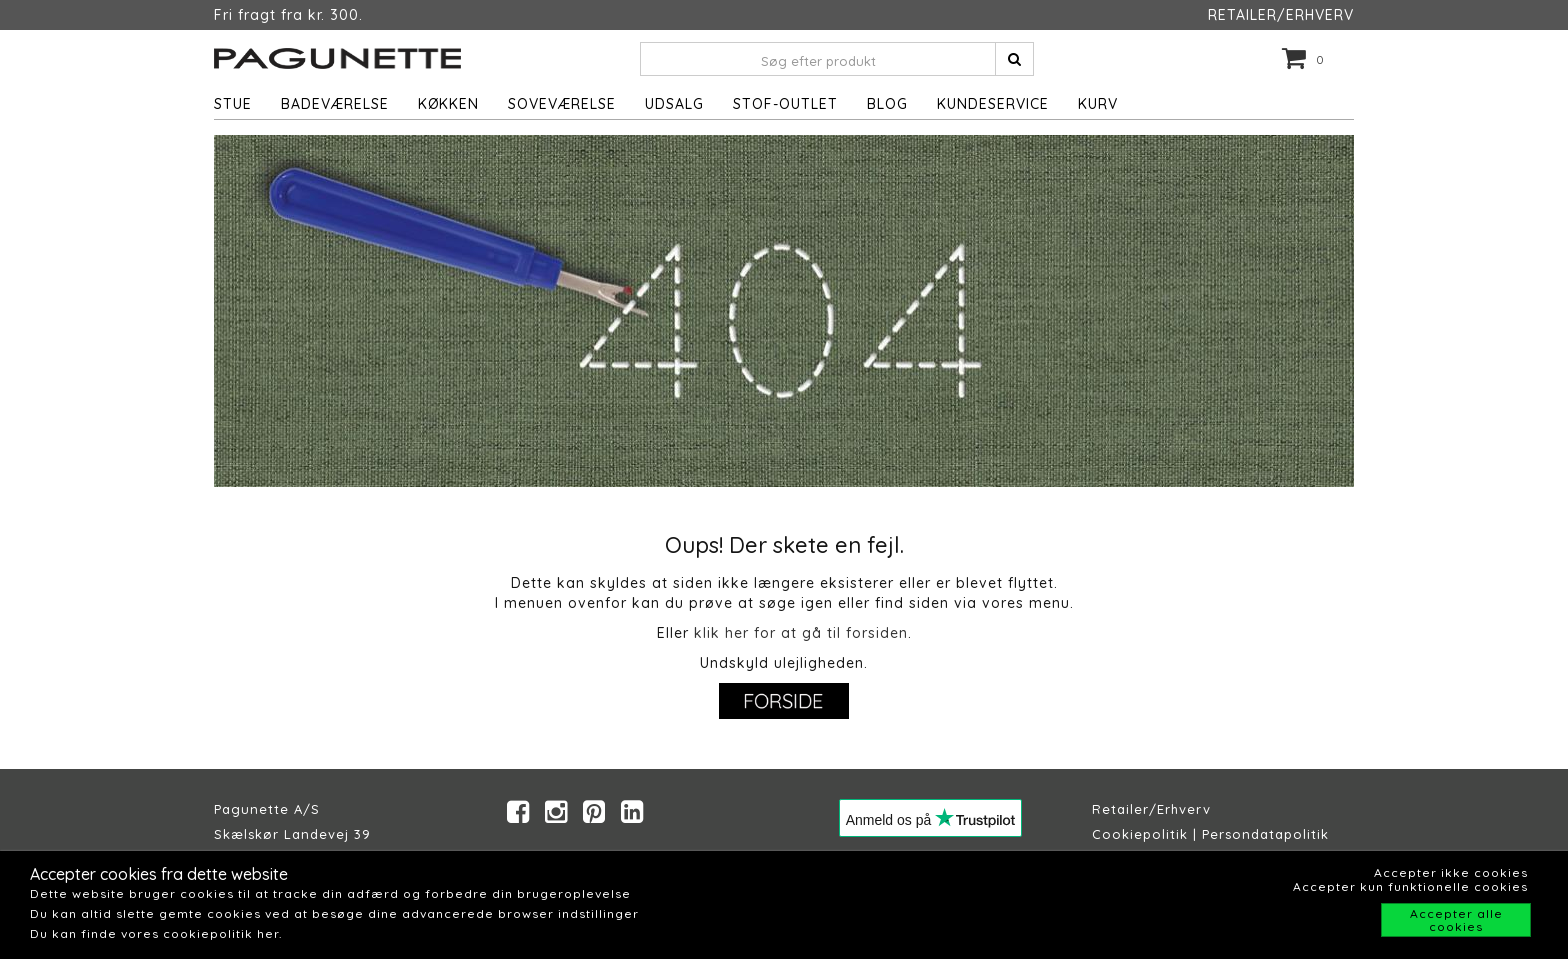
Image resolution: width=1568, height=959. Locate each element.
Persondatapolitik (1265, 834)
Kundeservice (993, 104)
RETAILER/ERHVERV (1281, 15)
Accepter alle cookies (1456, 920)
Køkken (448, 104)
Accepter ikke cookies (1451, 872)
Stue (233, 104)
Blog (887, 104)
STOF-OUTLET (785, 104)
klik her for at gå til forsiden (801, 633)
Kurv (1098, 104)
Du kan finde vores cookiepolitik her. (156, 933)
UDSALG (674, 104)
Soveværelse (562, 104)
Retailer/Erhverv (1151, 809)
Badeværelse (335, 104)
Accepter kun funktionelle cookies (1410, 886)
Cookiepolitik (1140, 834)
